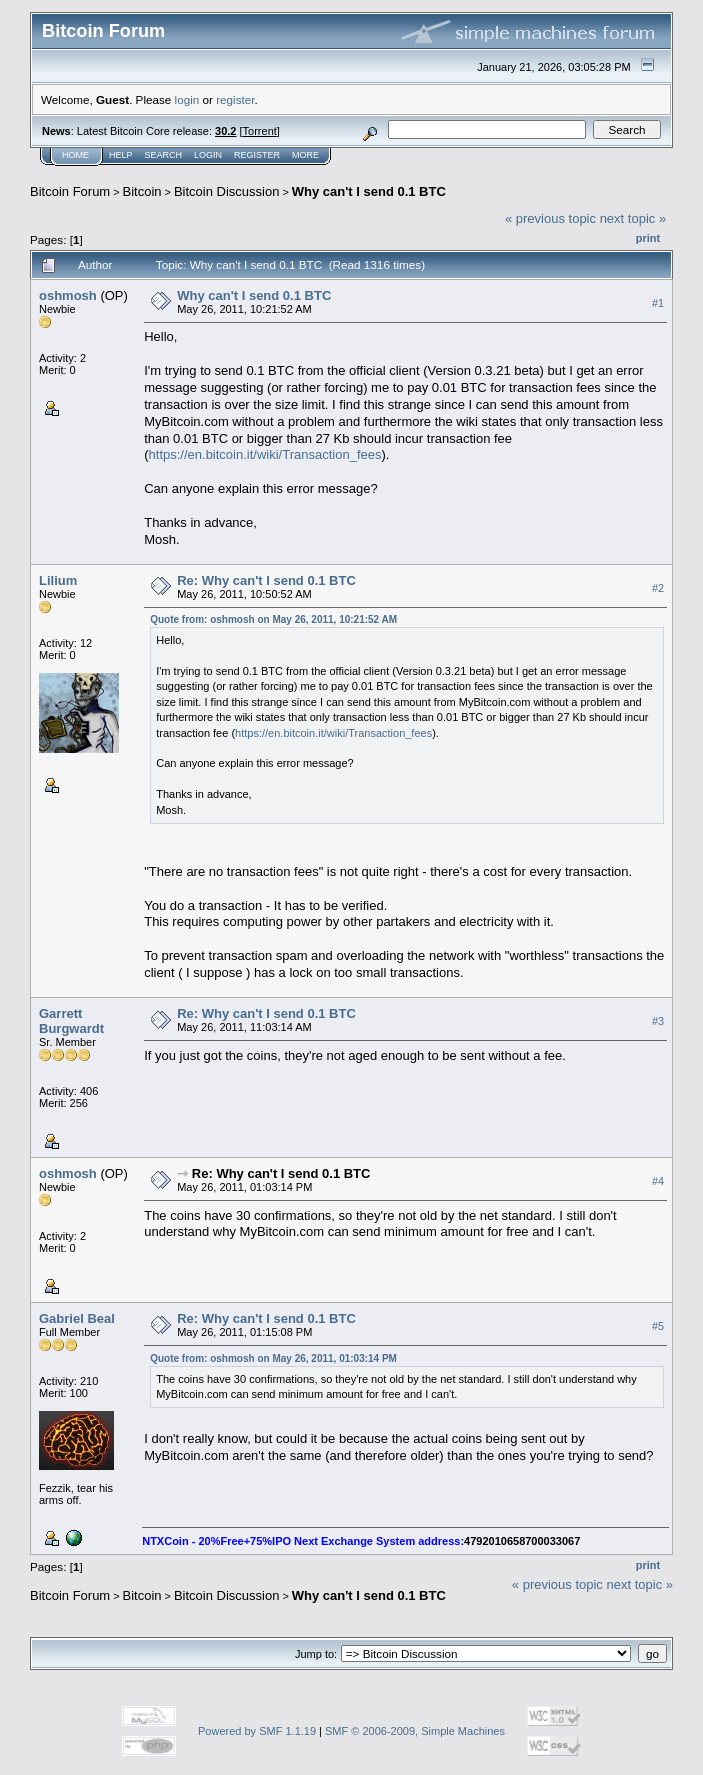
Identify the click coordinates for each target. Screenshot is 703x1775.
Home (75, 155)
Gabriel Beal (77, 1318)
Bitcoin (142, 191)
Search (164, 155)
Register (257, 155)
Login (208, 155)
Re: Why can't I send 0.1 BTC (266, 580)
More (305, 155)
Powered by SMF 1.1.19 (257, 1731)
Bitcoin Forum (70, 191)
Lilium (58, 580)
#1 (658, 303)
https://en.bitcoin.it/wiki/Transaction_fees (265, 454)
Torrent (260, 131)
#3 (658, 1022)
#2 (658, 588)
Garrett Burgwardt (71, 1021)
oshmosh (68, 295)
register (235, 99)
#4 (658, 1182)
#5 (658, 1327)
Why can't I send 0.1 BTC (369, 191)
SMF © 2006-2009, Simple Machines (415, 1731)
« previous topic (550, 218)
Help (121, 155)
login (187, 99)
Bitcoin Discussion (227, 191)
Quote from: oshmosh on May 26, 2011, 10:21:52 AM (273, 619)
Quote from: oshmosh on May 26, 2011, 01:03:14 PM (273, 1358)
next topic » (633, 218)
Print (648, 238)
